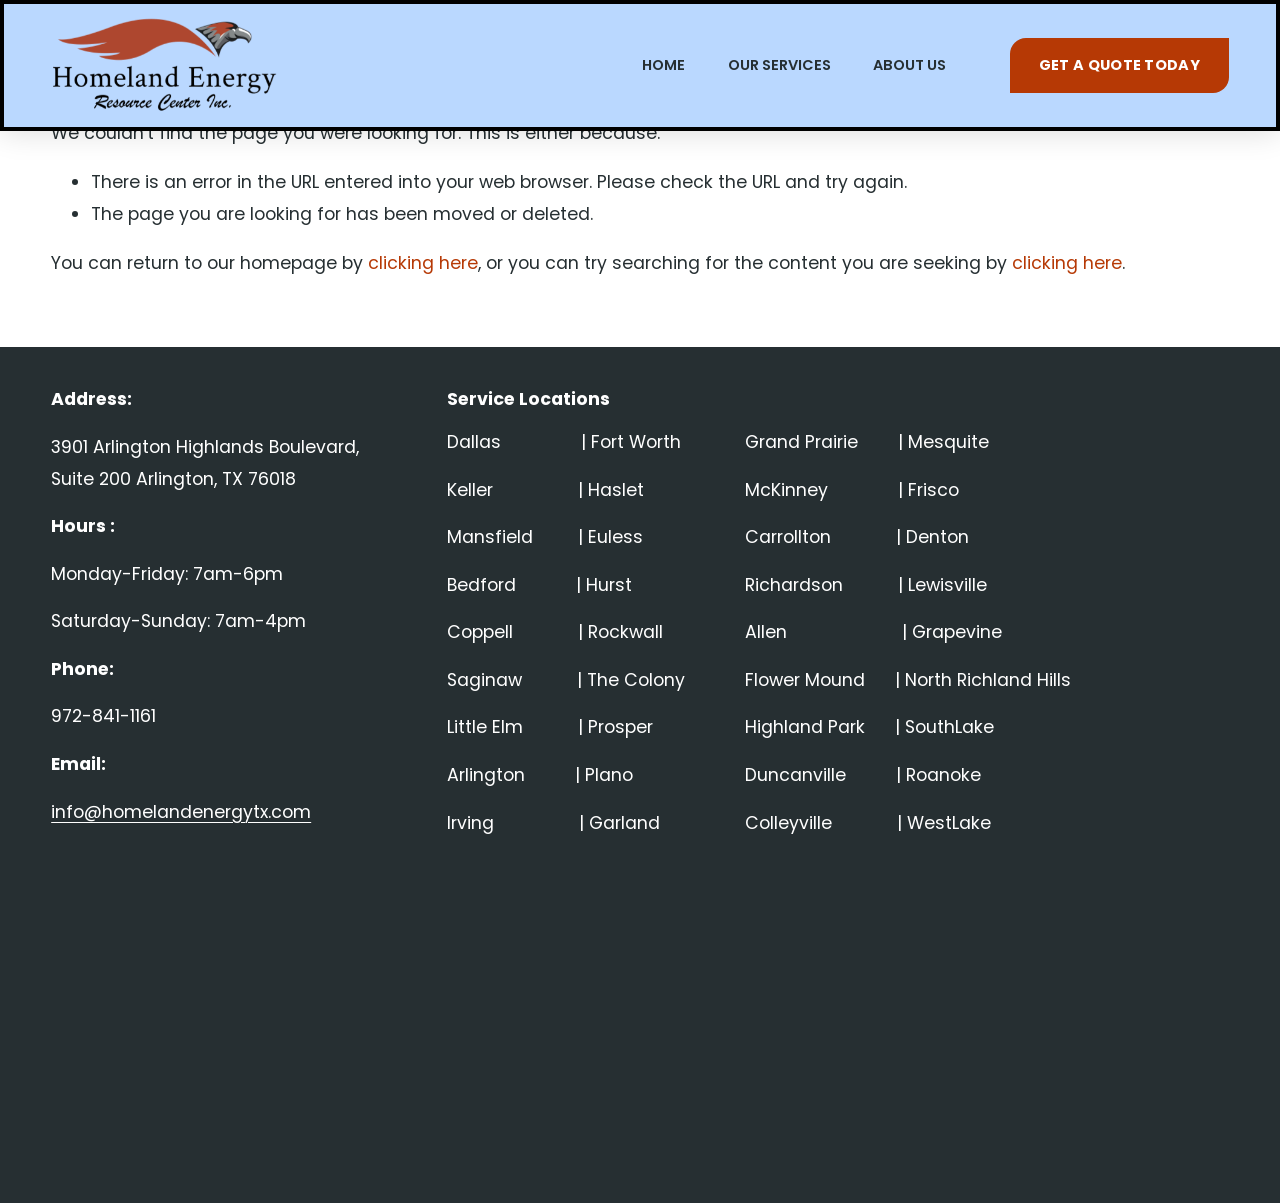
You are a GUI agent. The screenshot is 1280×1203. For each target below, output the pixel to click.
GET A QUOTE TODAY (1119, 65)
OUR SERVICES (779, 65)
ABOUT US (909, 65)
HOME (663, 65)
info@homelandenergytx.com (181, 812)
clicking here (423, 263)
